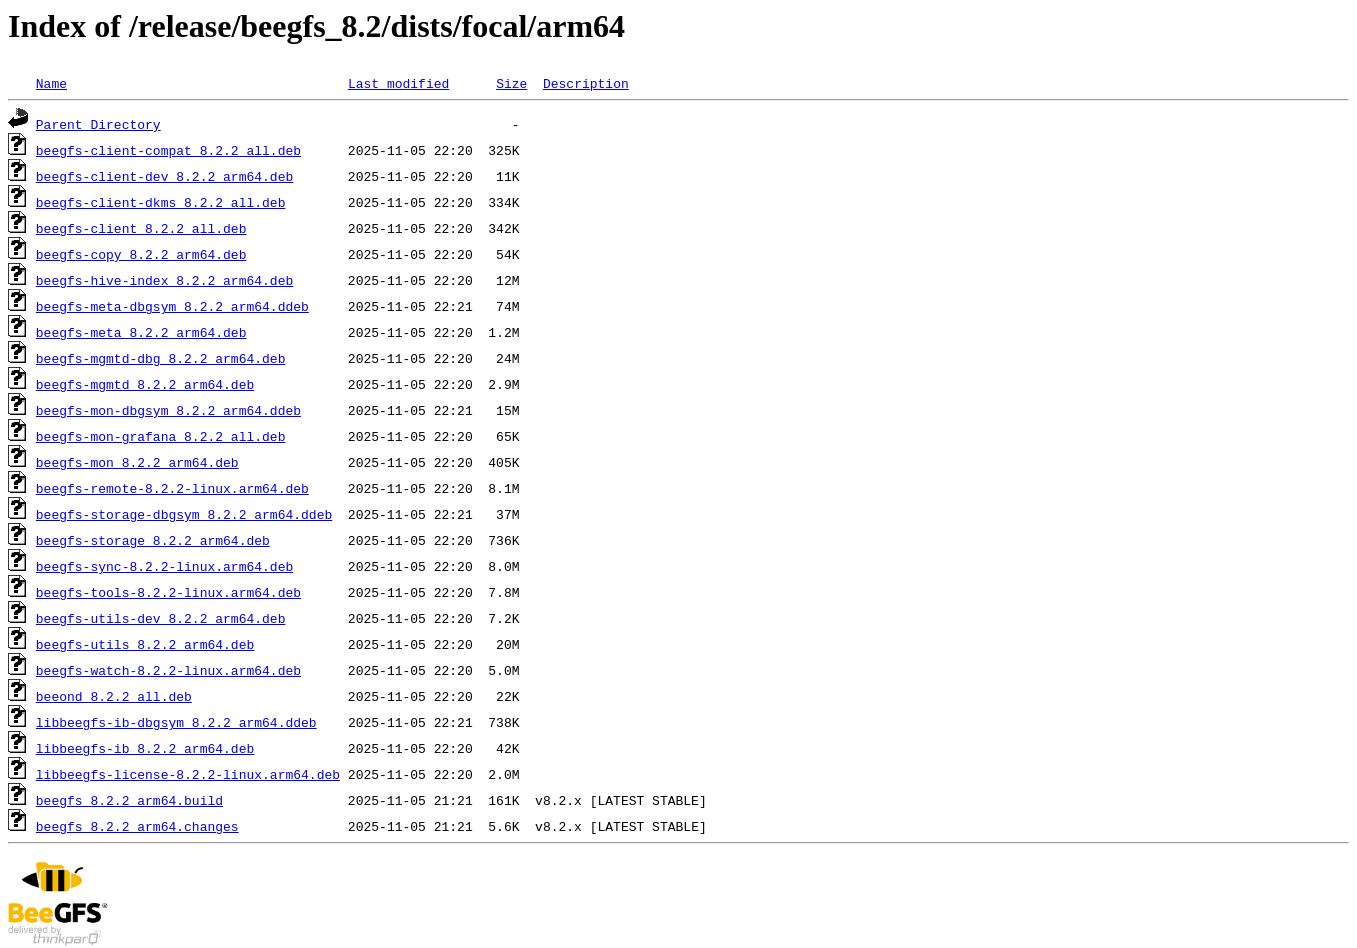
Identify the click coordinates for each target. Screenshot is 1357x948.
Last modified (398, 83)
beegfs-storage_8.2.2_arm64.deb (153, 540)
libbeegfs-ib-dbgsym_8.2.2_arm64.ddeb (176, 722)
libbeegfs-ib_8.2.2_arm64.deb (145, 748)
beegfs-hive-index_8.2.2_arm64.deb (164, 280)
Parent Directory (98, 124)
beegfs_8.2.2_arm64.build (129, 800)
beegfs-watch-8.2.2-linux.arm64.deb (168, 670)
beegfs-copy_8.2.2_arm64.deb (141, 254)
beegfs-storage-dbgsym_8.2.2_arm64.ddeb (184, 514)
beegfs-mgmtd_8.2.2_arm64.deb (145, 384)
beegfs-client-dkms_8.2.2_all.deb (161, 202)
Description (586, 83)
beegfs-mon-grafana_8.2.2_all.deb (161, 436)
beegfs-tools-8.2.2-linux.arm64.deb (168, 592)
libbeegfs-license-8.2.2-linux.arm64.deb (188, 774)
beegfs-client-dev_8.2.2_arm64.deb (164, 176)
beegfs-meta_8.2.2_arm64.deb (141, 332)
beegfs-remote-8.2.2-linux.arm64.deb (172, 488)
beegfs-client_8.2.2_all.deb (141, 228)
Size (511, 83)
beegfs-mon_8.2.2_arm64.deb (137, 462)
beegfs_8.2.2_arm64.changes (137, 826)
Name (51, 83)
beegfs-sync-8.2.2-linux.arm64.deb (164, 566)
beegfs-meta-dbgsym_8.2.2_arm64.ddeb (172, 306)
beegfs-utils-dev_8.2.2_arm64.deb (161, 618)
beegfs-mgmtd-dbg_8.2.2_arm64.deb (161, 358)
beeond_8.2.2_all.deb (114, 696)
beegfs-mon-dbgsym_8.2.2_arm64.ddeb (168, 410)
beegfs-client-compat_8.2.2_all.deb (168, 150)
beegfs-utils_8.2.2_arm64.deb (145, 644)
